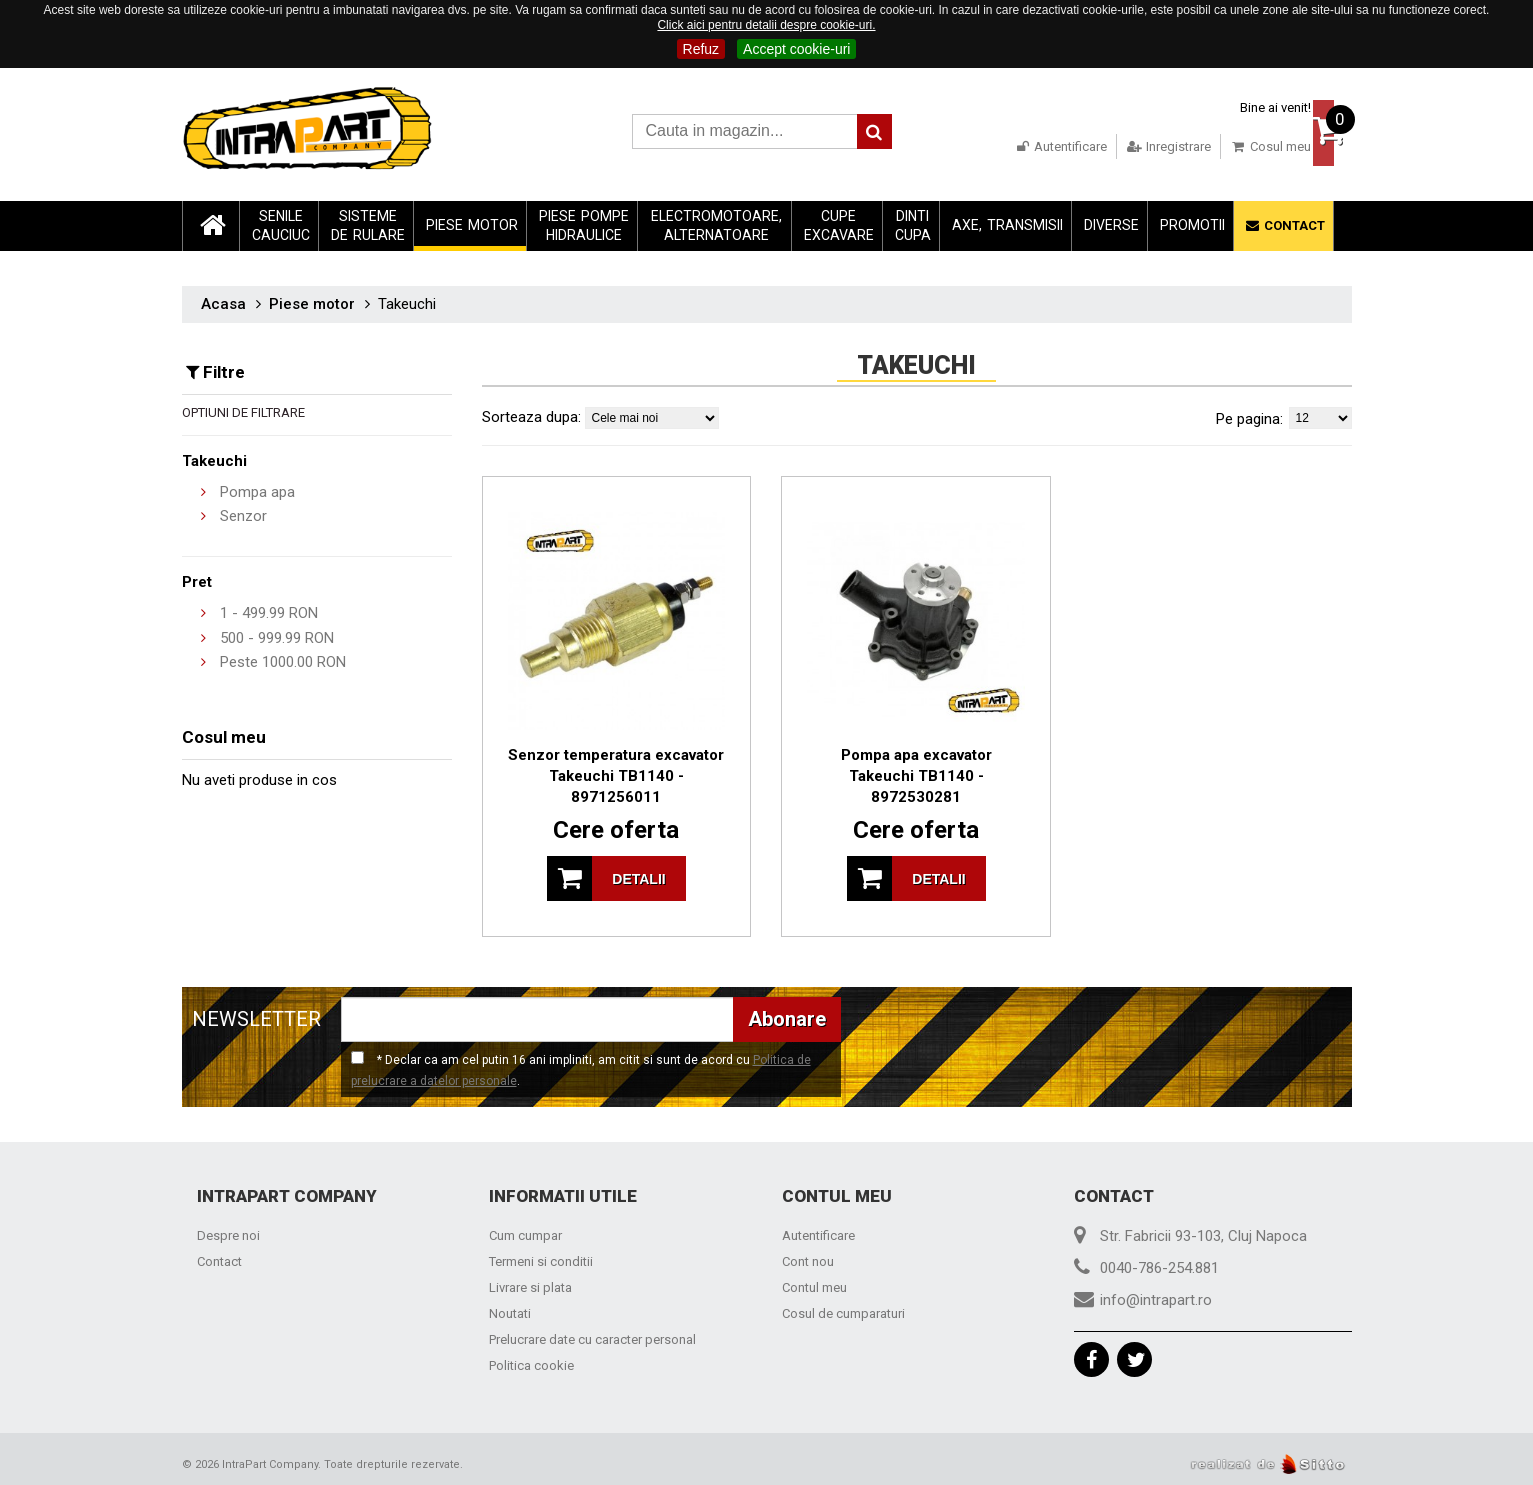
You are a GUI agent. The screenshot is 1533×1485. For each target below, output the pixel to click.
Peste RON (283, 657)
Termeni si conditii (541, 1256)
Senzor (243, 511)
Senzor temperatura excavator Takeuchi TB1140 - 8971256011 (616, 770)
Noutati (510, 1308)
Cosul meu (1231, 146)
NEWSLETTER (256, 1013)
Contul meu (814, 1282)
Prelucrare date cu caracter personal (592, 1334)
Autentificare (1021, 146)
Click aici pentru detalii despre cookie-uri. (766, 25)
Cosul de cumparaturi (843, 1308)
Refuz (701, 49)
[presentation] (1003, 1030)
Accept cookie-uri (796, 49)
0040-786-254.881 (1159, 1263)
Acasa (223, 298)
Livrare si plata (530, 1282)
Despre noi (228, 1230)
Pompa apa (257, 486)
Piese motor (312, 298)
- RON (269, 608)
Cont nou (808, 1256)
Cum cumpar (525, 1230)
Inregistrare (1129, 146)
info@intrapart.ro (1156, 1295)
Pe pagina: (1249, 413)
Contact (219, 1256)
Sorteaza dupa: (531, 411)
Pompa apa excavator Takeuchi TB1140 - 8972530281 (916, 770)
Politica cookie (531, 1360)
